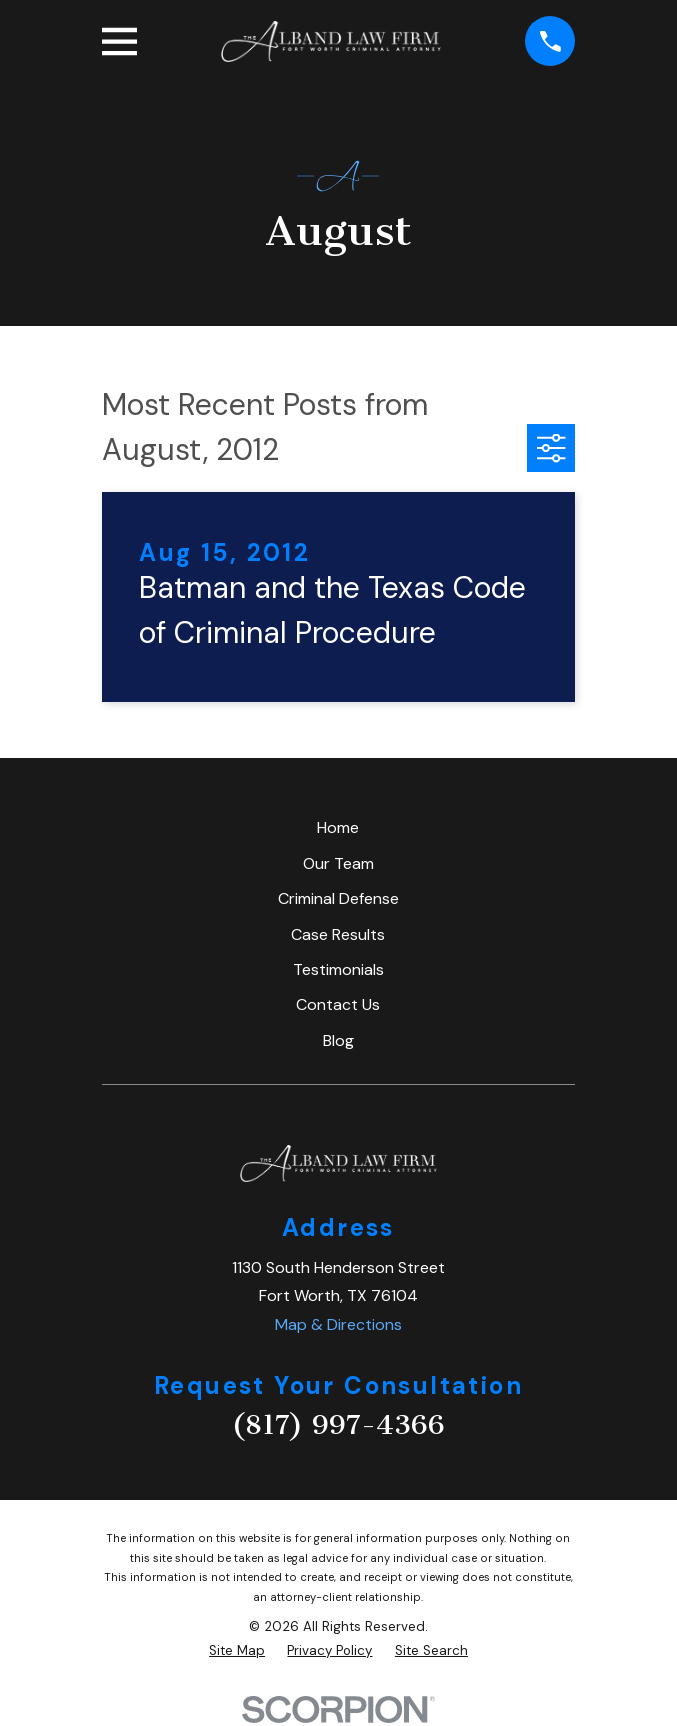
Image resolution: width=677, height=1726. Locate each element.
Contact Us (338, 1004)
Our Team (338, 863)
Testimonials (338, 969)
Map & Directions (338, 1324)
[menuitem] (237, 1651)
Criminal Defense (338, 898)
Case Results (338, 934)
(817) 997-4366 (338, 1424)
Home (338, 827)
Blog (338, 1040)
